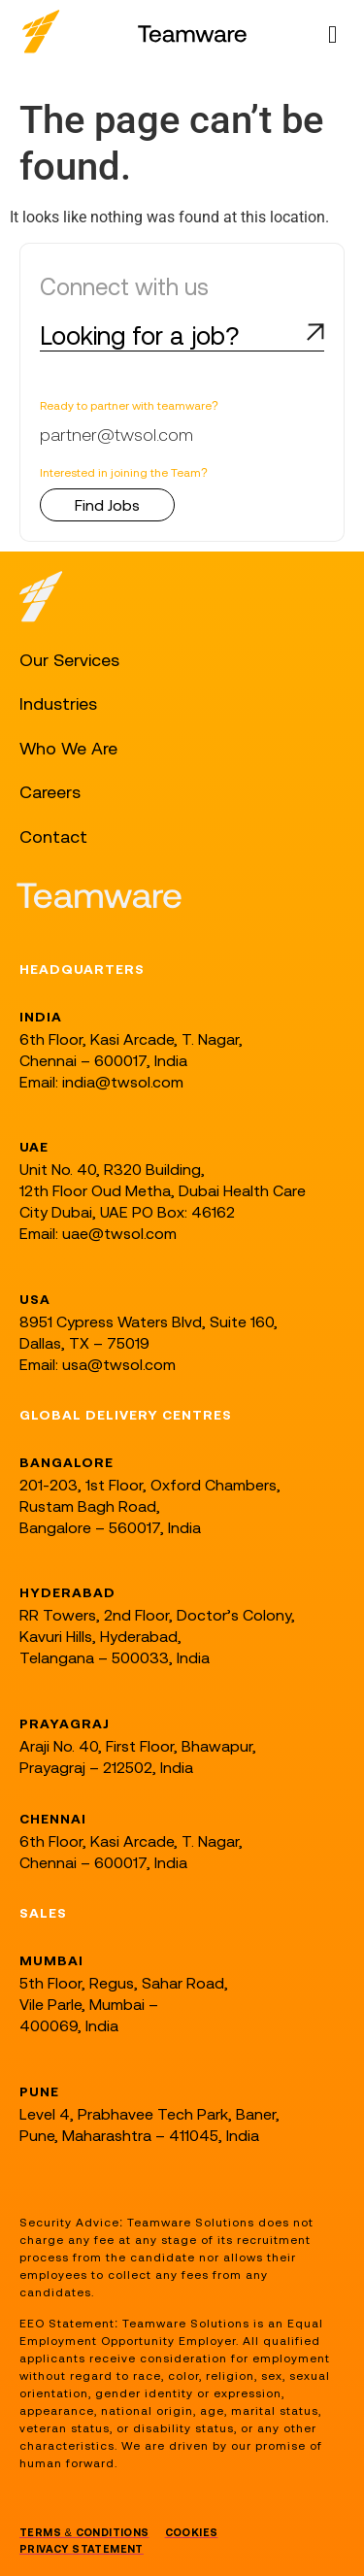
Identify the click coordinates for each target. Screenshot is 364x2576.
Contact (53, 836)
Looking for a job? (139, 335)
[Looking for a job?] (315, 332)
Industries (58, 703)
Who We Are (68, 748)
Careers (50, 792)
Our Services (69, 660)
